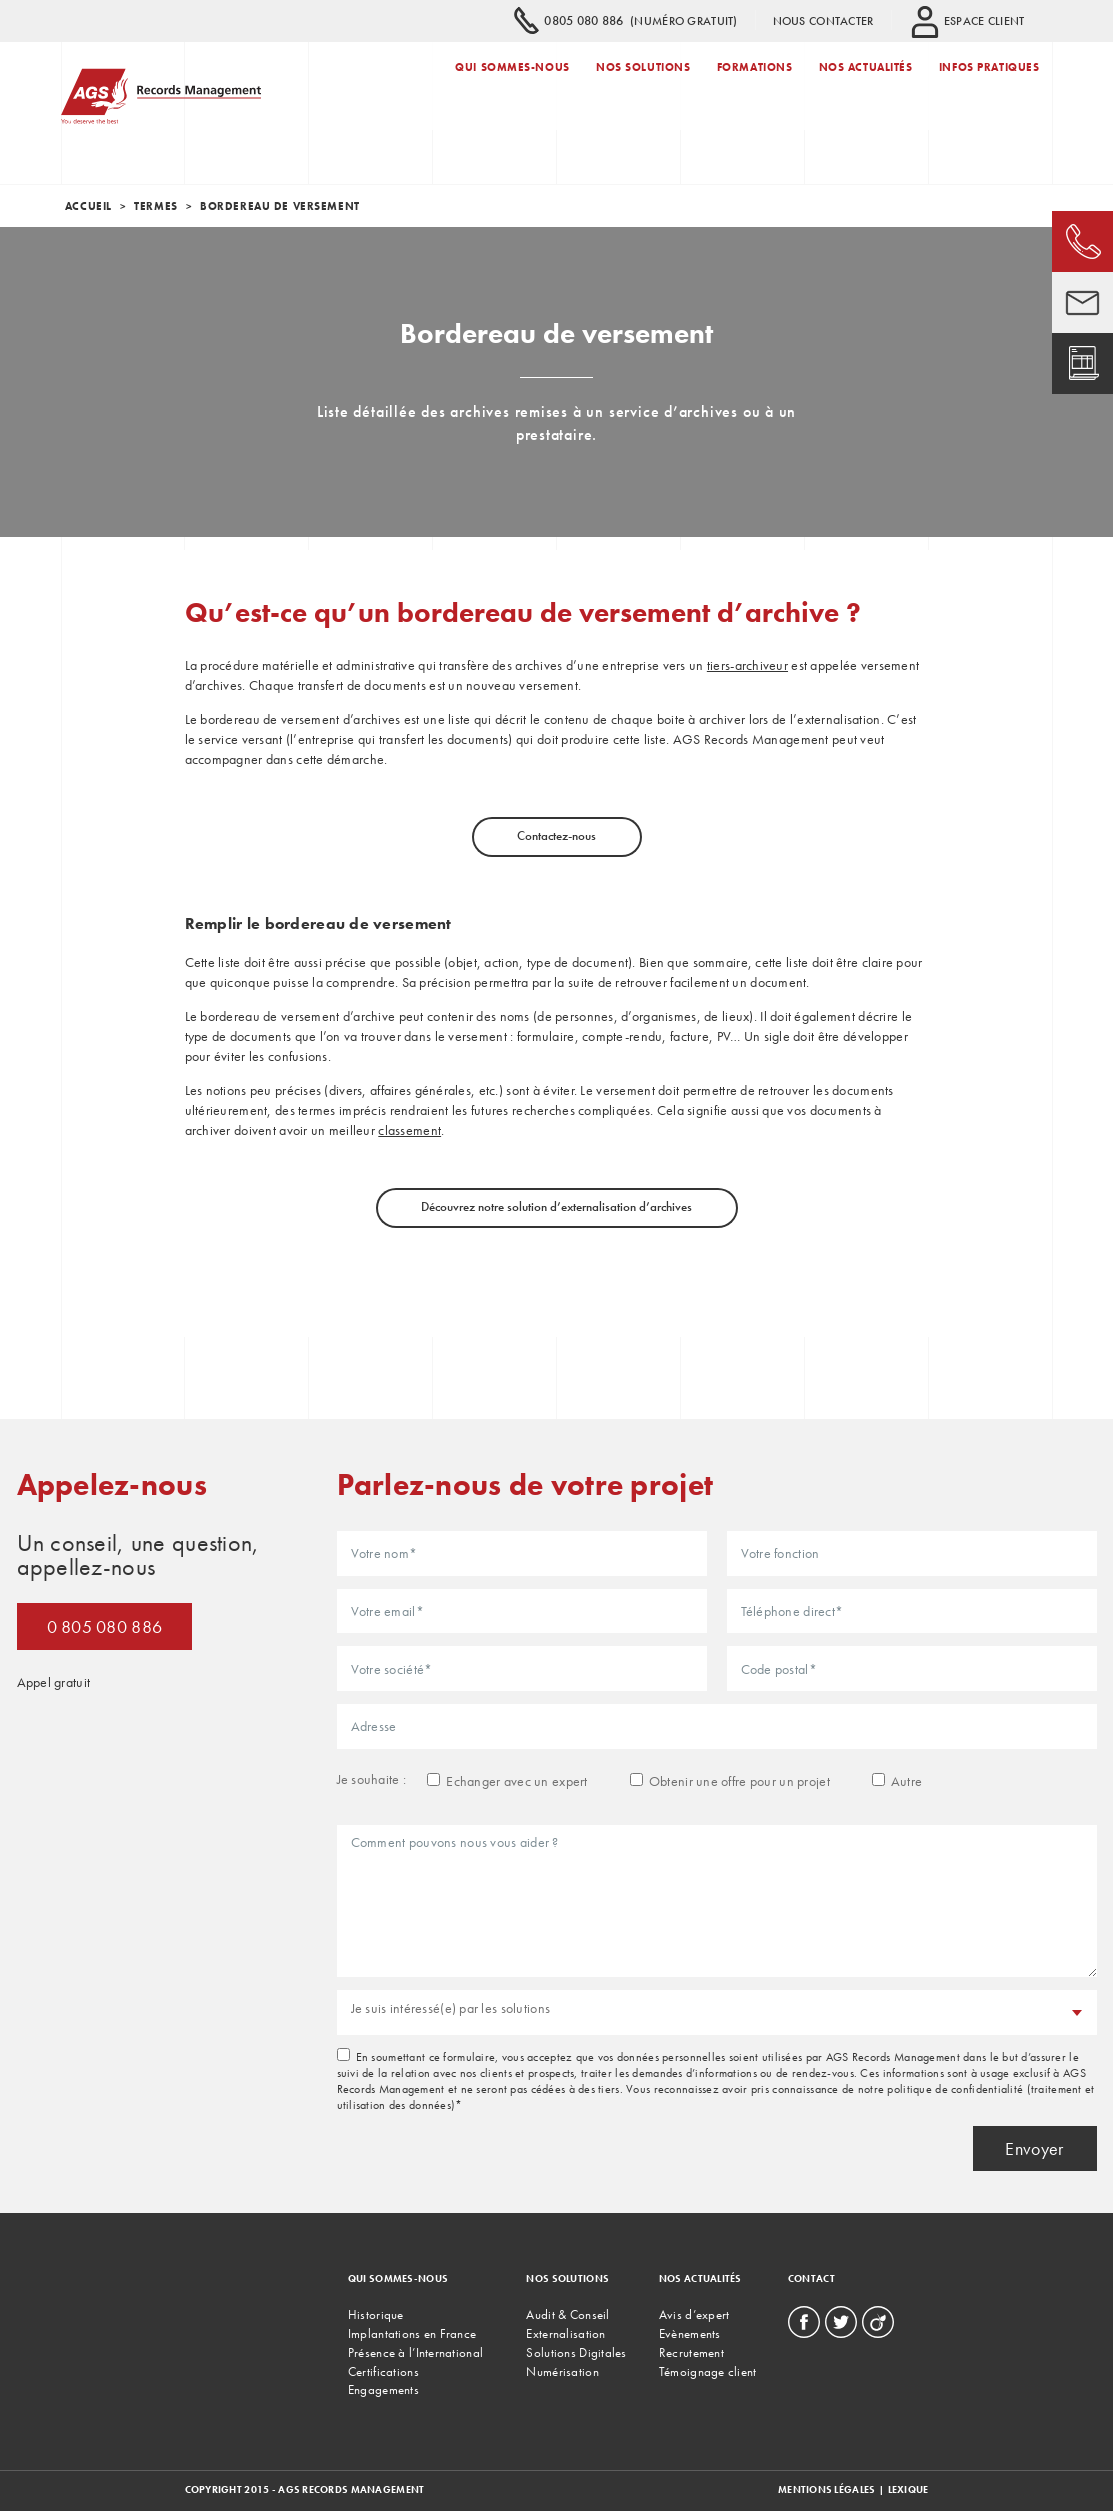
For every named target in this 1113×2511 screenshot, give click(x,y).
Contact (811, 2279)
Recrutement (691, 2352)
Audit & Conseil (567, 2314)
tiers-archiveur (747, 665)
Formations (755, 83)
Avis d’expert (694, 2314)
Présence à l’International (415, 2352)
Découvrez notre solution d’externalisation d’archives (556, 1206)
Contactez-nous (556, 835)
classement (409, 1130)
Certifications (383, 2371)
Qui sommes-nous (512, 83)
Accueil (88, 206)
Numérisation (562, 2371)
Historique (376, 2314)
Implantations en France (412, 2333)
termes (155, 206)
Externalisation (565, 2333)
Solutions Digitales (576, 2352)
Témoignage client (708, 2371)
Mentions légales (826, 2490)
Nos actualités (866, 83)
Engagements (383, 2389)
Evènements (690, 2333)
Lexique (908, 2490)
